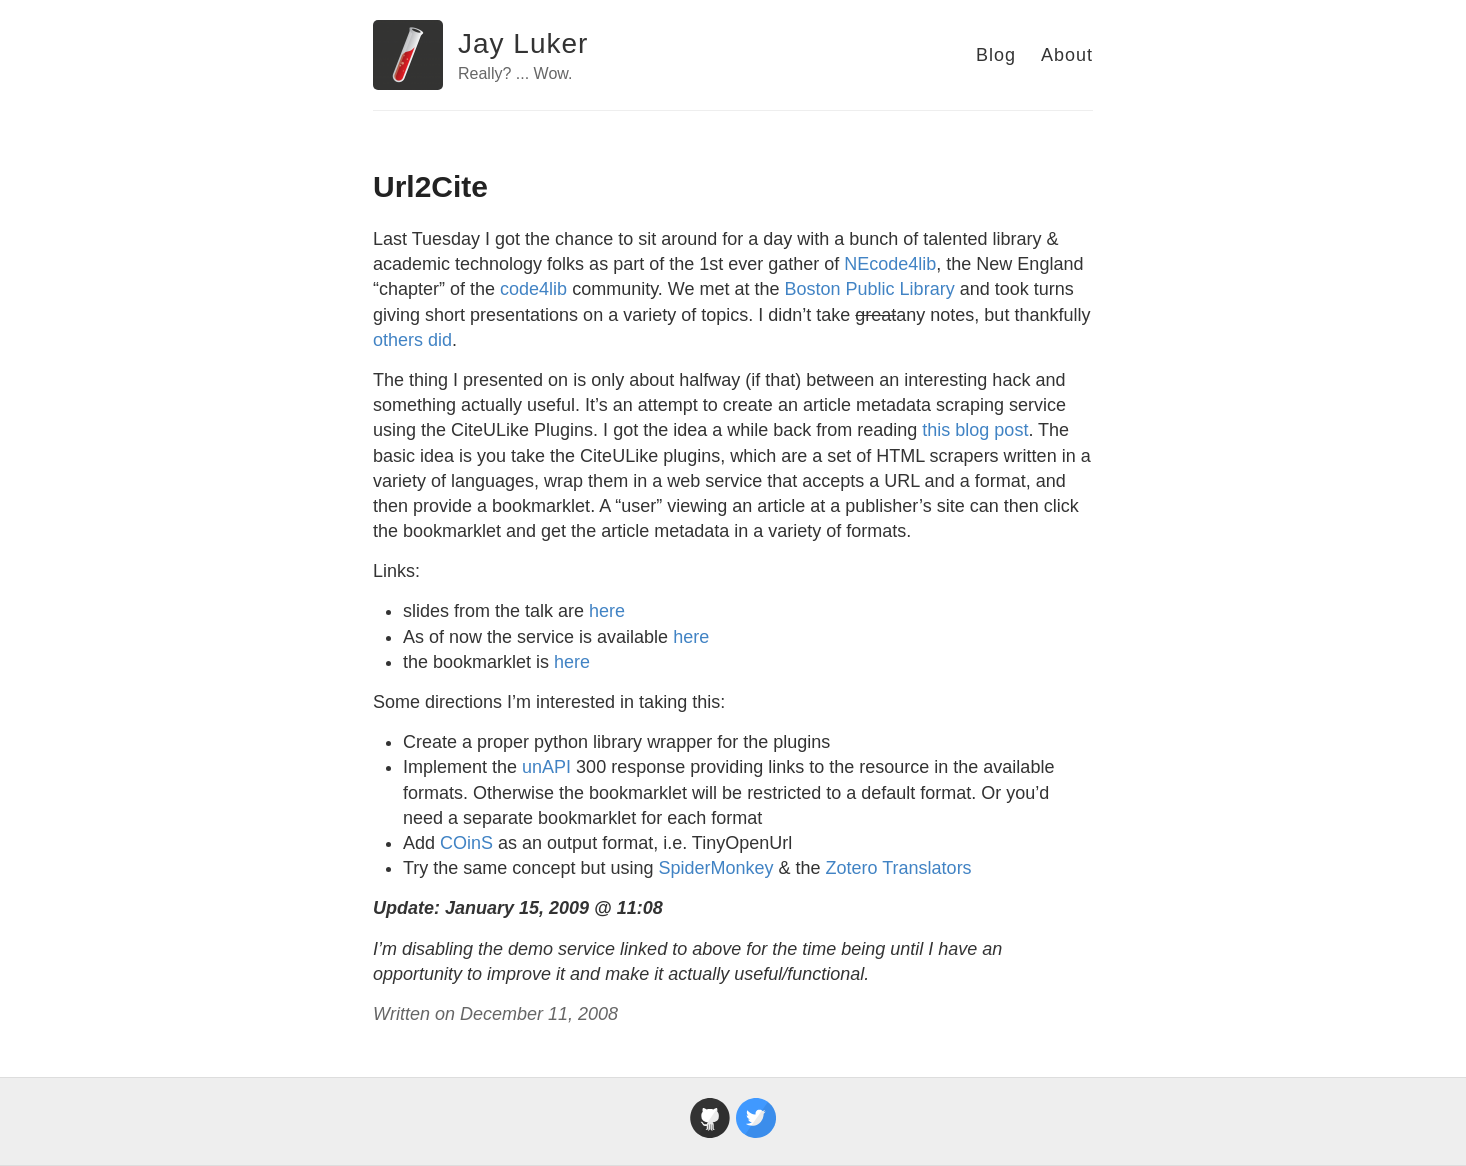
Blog (996, 55)
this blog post (975, 430)
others (398, 340)
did (440, 340)
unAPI (546, 767)
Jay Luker (523, 43)
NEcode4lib (890, 264)
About (1067, 55)
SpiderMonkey (715, 868)
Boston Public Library (870, 289)
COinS (466, 843)
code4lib (533, 289)
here (607, 611)
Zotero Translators (899, 868)
